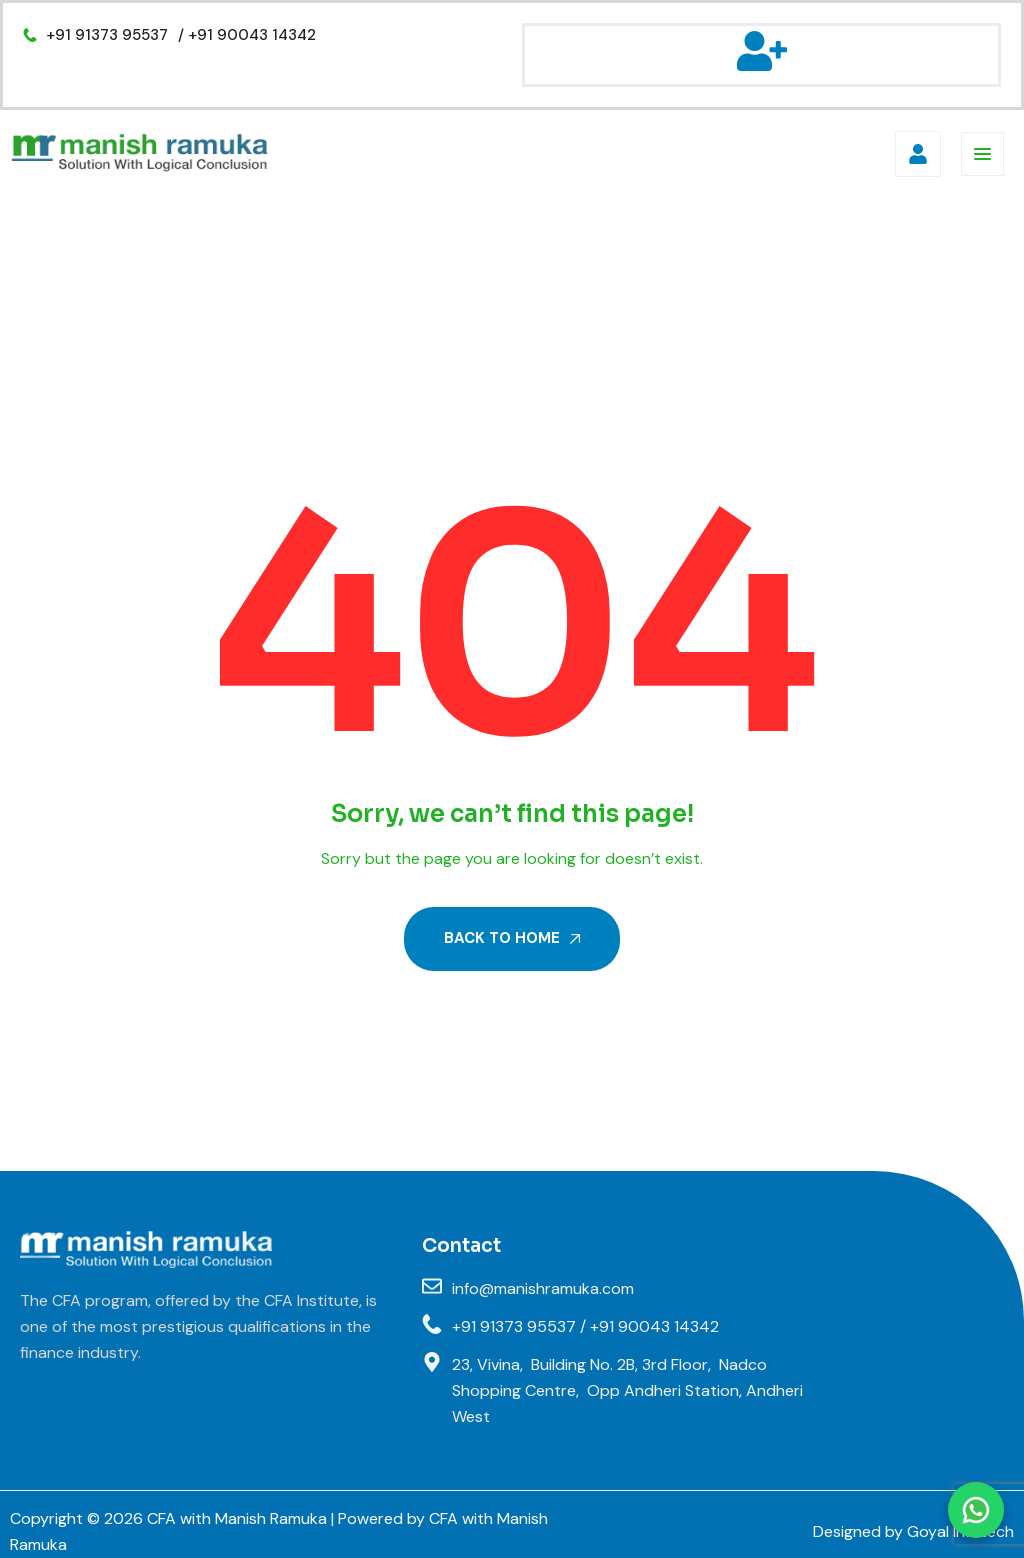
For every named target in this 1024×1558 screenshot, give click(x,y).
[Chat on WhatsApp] (976, 1510)
